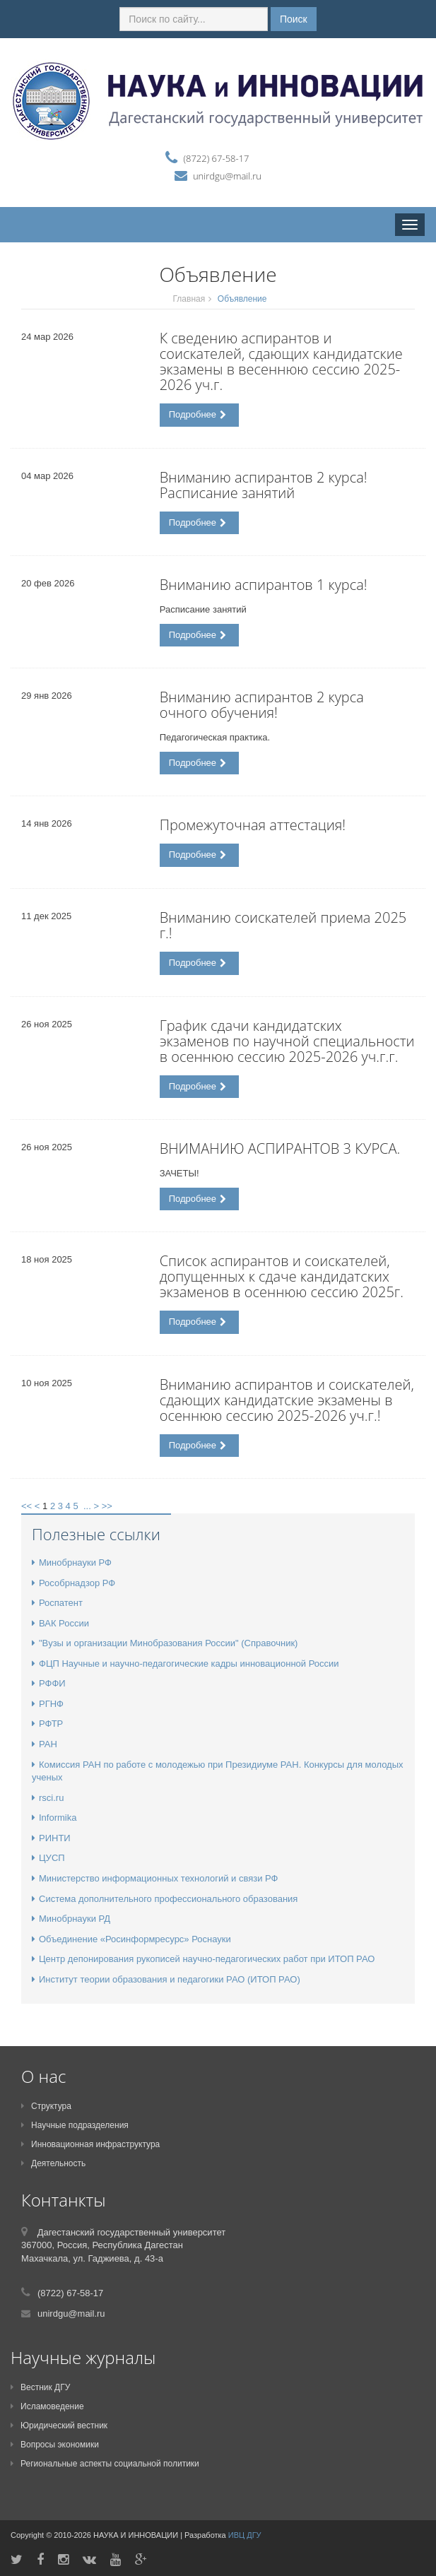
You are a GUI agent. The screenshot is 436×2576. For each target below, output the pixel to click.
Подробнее (197, 414)
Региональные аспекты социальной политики (105, 2464)
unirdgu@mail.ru (227, 176)
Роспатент (57, 1602)
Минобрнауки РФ (72, 1562)
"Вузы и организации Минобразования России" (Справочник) (164, 1643)
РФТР (47, 1723)
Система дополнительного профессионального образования (164, 1898)
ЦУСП (48, 1858)
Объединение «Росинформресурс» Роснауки (131, 1939)
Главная (189, 299)
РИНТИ (51, 1838)
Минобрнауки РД (71, 1918)
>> (107, 1506)
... (87, 1506)
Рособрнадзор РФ (73, 1583)
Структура (46, 2106)
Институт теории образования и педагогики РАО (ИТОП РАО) (166, 1979)
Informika (54, 1817)
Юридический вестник (59, 2425)
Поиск (293, 19)
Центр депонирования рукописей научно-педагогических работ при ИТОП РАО (203, 1959)
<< (26, 1506)
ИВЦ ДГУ (244, 2535)
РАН (44, 1744)
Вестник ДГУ (40, 2387)
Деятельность (53, 2163)
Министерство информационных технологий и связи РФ (155, 1878)
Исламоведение (47, 2406)
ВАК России (60, 1623)
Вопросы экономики (55, 2445)
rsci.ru (48, 1797)
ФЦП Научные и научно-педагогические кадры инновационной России (185, 1663)
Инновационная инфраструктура (90, 2144)
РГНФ (48, 1703)
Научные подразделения (75, 2125)
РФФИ (49, 1683)
